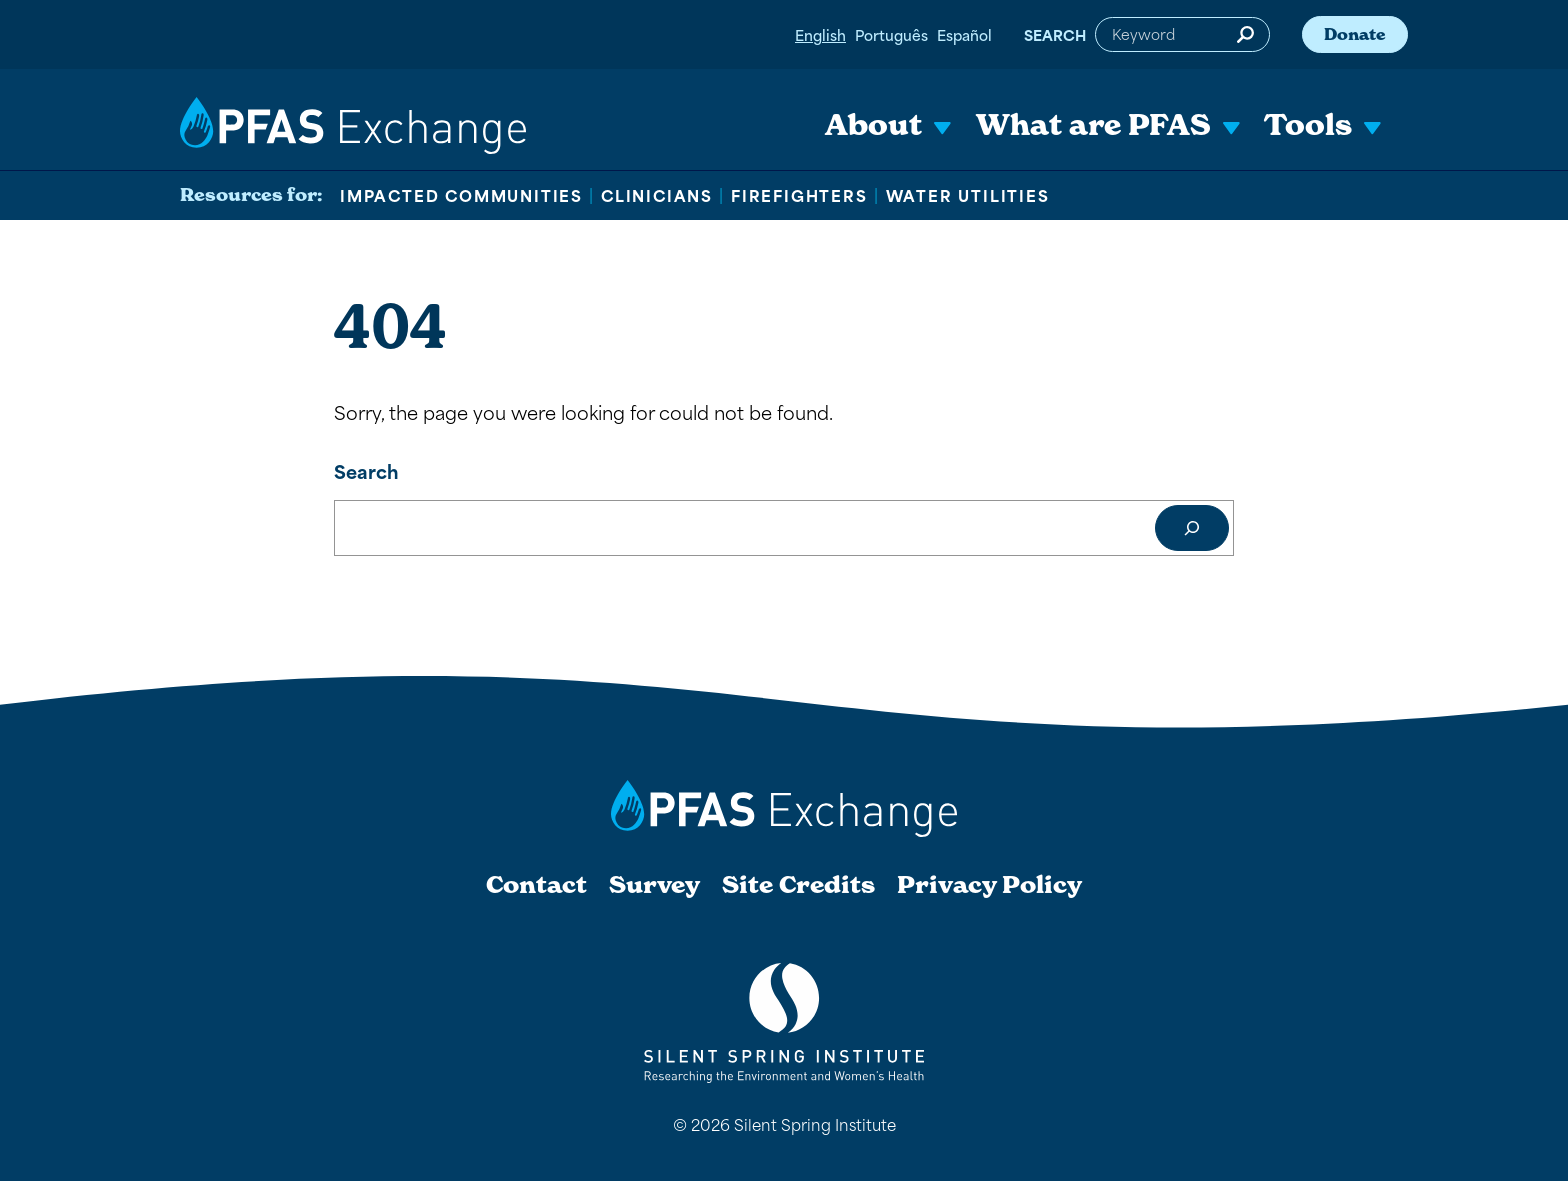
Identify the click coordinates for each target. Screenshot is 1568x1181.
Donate (1355, 34)
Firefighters (799, 195)
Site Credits (798, 885)
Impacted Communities (461, 195)
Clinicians (657, 195)
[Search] (1192, 528)
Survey (654, 885)
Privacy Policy (989, 885)
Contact (536, 885)
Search (1055, 34)
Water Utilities (968, 195)
